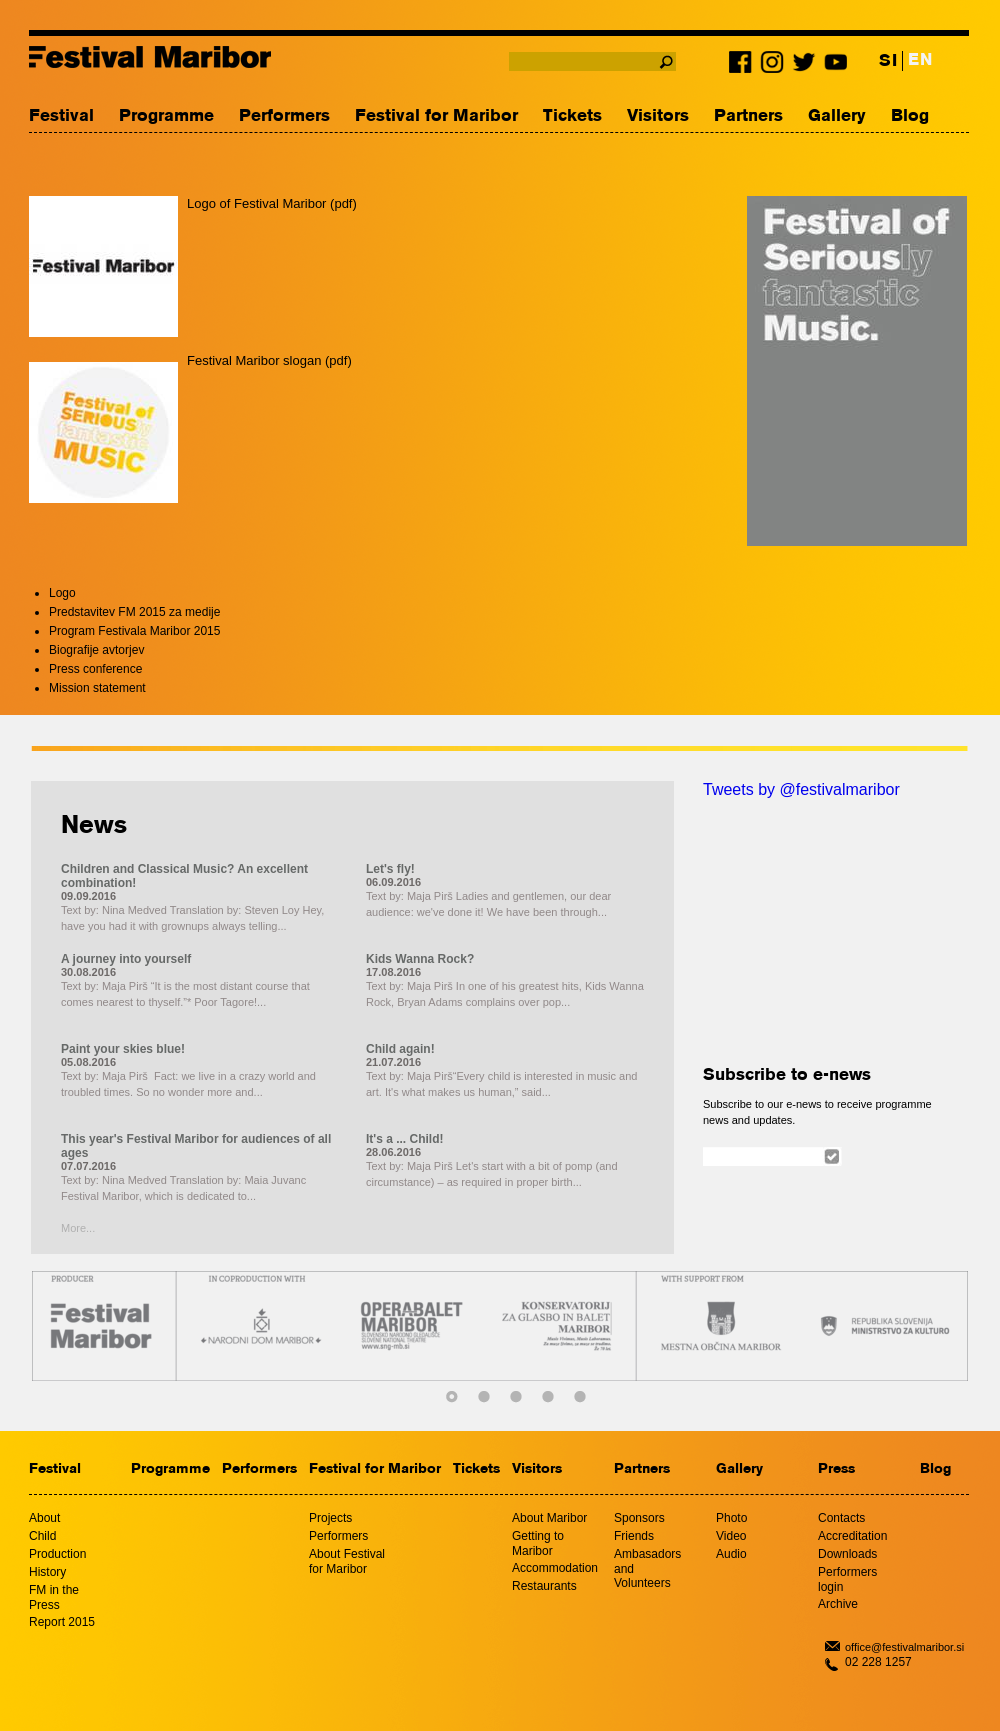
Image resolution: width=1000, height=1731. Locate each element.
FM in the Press (54, 1597)
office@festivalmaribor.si (904, 1647)
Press (836, 1469)
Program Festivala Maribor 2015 (134, 631)
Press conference (95, 669)
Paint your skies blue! (123, 1049)
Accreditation (852, 1536)
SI (888, 61)
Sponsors (639, 1518)
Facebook (744, 66)
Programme (166, 116)
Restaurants (544, 1586)
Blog (910, 116)
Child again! (400, 1049)
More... (78, 1228)
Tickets (572, 116)
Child (42, 1536)
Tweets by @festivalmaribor (801, 789)
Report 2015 (62, 1622)
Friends (634, 1536)
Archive (838, 1604)
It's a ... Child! (405, 1139)
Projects (330, 1518)
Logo (62, 593)
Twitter (804, 66)
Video (731, 1536)
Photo (731, 1518)
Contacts (841, 1518)
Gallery (837, 116)
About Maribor (549, 1518)
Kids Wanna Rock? (420, 959)
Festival (61, 116)
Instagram (774, 66)
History (47, 1572)
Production (57, 1554)
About (44, 1518)
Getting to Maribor (538, 1543)
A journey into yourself (126, 959)
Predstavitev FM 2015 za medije (134, 612)
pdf (343, 203)
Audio (731, 1554)
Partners (748, 116)
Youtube (834, 66)
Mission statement (97, 688)
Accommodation (555, 1568)
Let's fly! (390, 869)
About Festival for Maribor (347, 1561)
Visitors (658, 116)
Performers (284, 116)
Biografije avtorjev (96, 650)
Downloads (847, 1554)
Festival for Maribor (436, 116)
